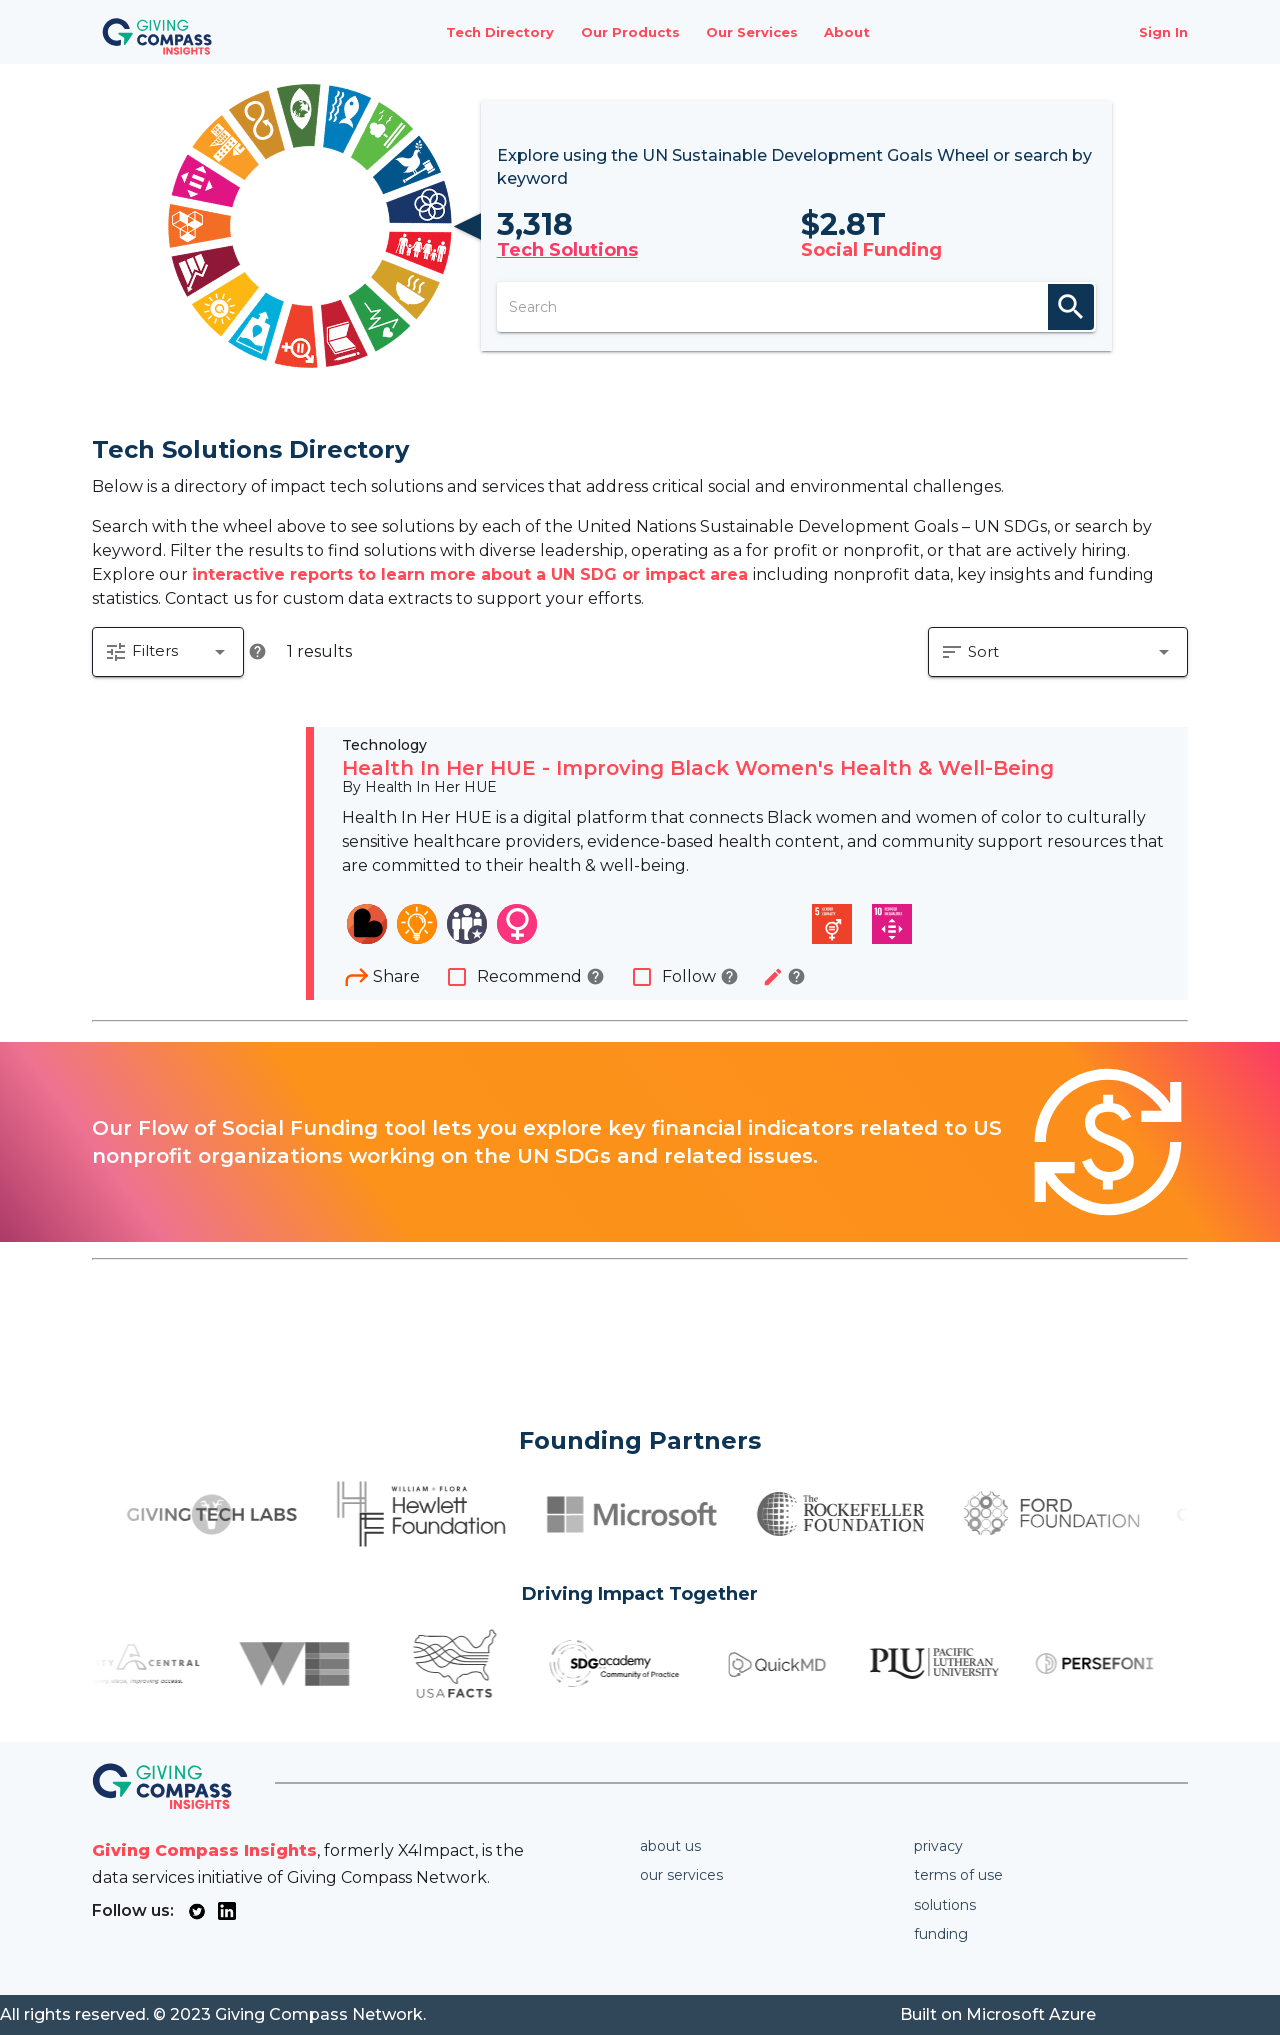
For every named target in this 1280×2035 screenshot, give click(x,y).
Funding (941, 1934)
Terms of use (958, 1875)
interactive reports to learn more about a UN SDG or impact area (472, 574)
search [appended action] (1071, 307)
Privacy (938, 1846)
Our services (681, 1875)
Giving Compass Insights (204, 1850)
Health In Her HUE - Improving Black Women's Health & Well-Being (698, 768)
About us (670, 1846)
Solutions (945, 1905)
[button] (168, 652)
